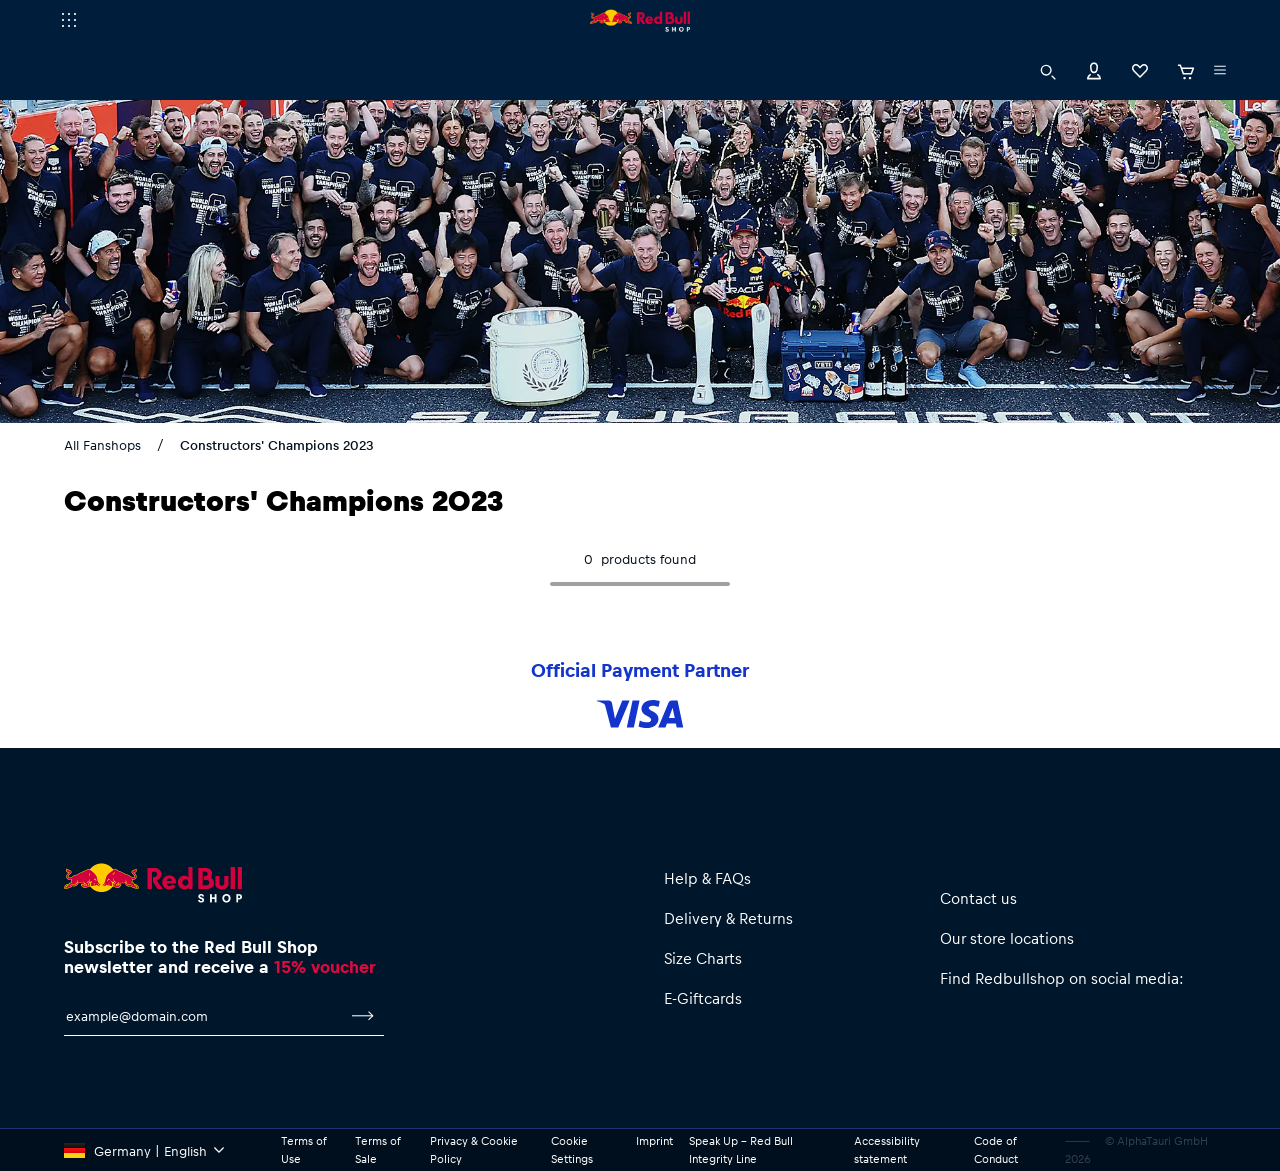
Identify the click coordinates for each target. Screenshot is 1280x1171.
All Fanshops (104, 445)
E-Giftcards (704, 997)
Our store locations (1007, 937)
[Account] (1094, 70)
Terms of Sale (380, 1150)
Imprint (657, 1141)
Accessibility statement (891, 1150)
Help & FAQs (710, 877)
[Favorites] (1140, 70)
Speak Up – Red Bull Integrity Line (747, 1150)
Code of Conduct (997, 1150)
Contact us (978, 897)
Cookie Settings (575, 1150)
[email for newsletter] (203, 1026)
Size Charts (705, 957)
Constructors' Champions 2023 (277, 445)
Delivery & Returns (730, 917)
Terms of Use (306, 1150)
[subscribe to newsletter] (363, 1026)
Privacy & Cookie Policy (479, 1150)
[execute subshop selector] (69, 20)
